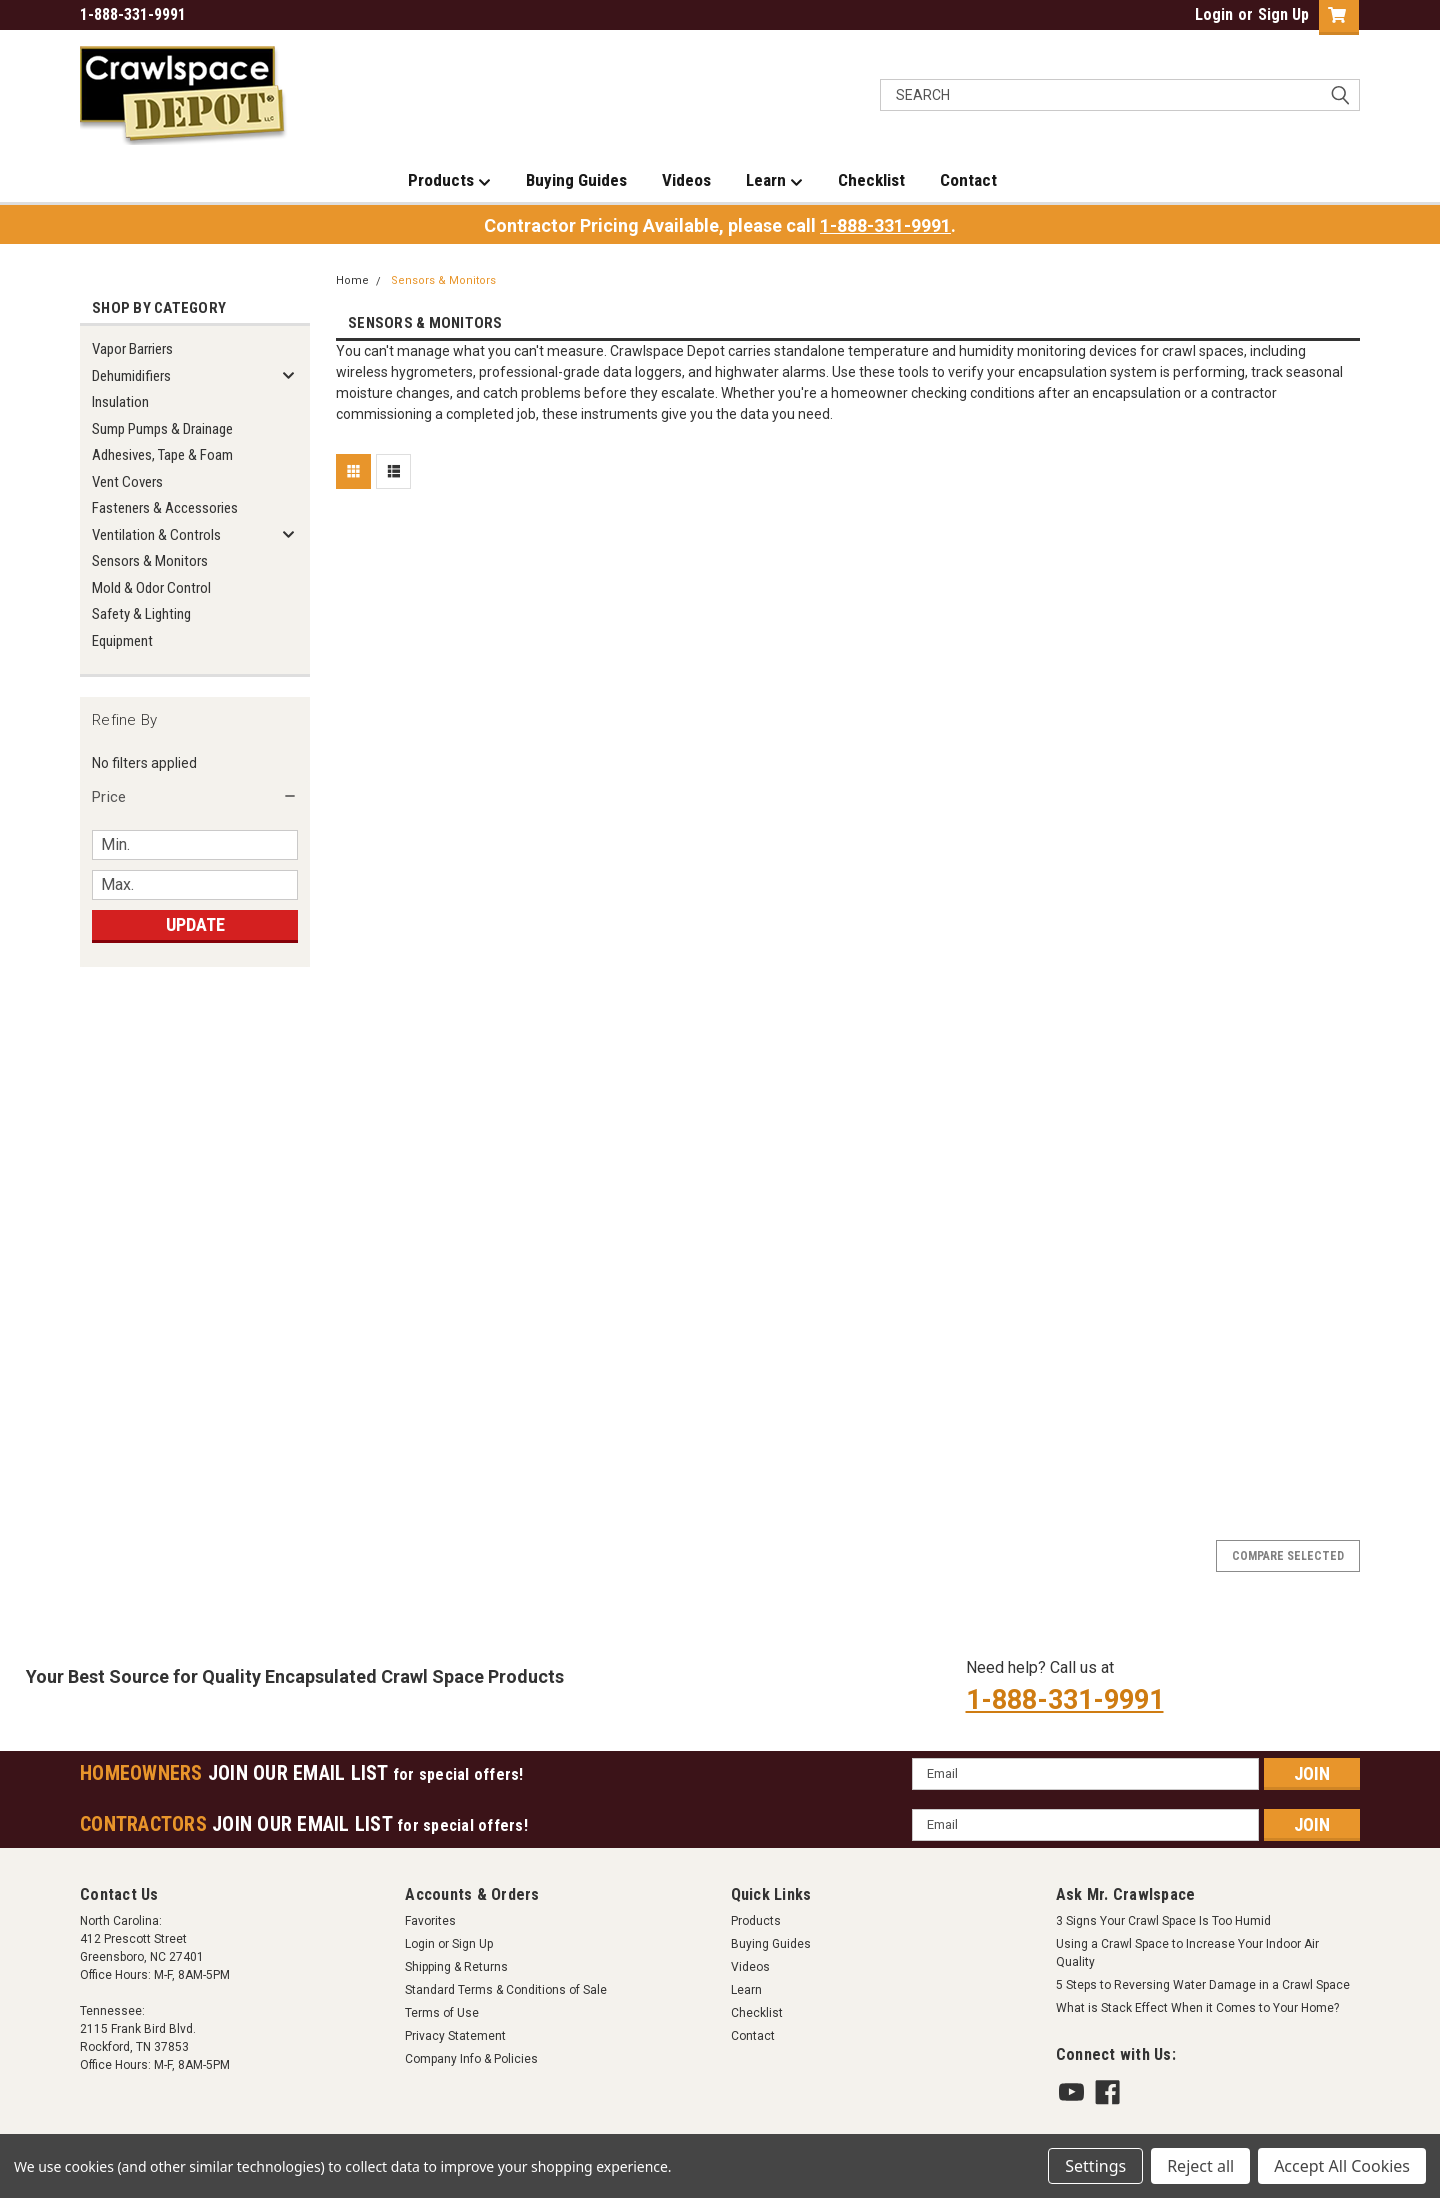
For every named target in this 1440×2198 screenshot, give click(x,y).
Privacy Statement (455, 2036)
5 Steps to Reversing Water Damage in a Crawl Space (1203, 1985)
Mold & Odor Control (151, 588)
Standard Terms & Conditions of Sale (506, 1990)
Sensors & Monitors (150, 561)
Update (195, 924)
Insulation (120, 402)
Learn (774, 181)
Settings (1095, 2166)
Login (1214, 14)
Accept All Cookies (1342, 2166)
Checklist (871, 180)
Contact (968, 180)
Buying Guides (576, 180)
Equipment (122, 641)
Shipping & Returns (456, 1967)
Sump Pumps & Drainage (162, 429)
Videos (686, 180)
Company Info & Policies (471, 2059)
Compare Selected (1288, 1556)
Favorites (430, 1921)
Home (352, 280)
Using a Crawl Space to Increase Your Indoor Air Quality (1187, 1953)
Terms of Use (442, 2013)
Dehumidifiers (131, 376)
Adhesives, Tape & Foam (162, 455)
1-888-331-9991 (885, 225)
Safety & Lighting (141, 614)
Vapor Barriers (132, 349)
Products (449, 181)
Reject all (1200, 2166)
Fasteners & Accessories (165, 508)
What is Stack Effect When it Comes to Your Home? (1197, 2008)
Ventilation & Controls (156, 535)
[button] (195, 797)
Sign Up (1283, 14)
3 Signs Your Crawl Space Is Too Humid (1163, 1921)
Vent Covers (127, 482)
